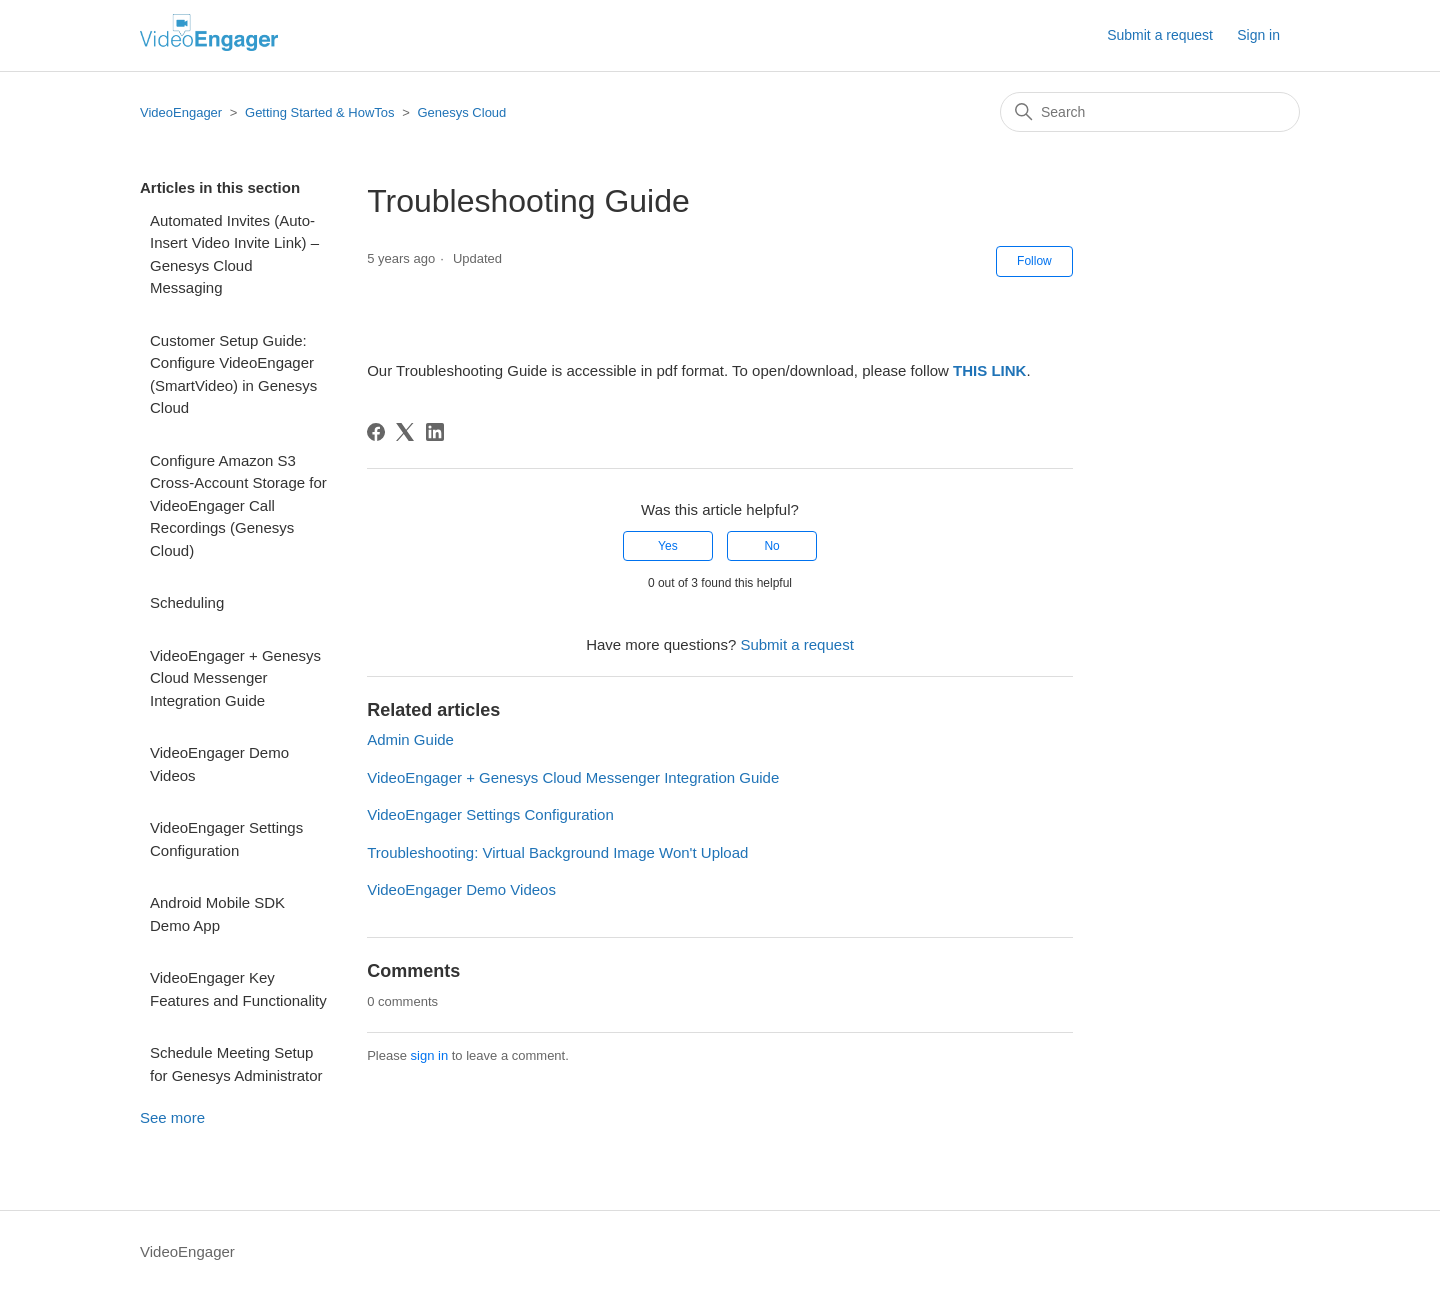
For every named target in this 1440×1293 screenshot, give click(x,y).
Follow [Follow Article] (1034, 261)
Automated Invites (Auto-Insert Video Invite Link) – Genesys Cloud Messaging (234, 254)
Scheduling (187, 602)
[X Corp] (405, 432)
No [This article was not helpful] (771, 546)
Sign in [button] (1258, 35)
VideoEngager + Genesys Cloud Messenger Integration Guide (235, 678)
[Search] (1150, 112)
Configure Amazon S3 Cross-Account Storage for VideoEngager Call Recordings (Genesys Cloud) (238, 505)
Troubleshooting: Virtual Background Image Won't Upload (557, 852)
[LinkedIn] (435, 432)
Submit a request (1160, 35)
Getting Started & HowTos (320, 112)
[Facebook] (376, 432)
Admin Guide (410, 739)
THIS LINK (989, 370)
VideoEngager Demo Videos (219, 764)
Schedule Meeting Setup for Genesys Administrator (236, 1064)
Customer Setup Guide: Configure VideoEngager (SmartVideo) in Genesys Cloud (233, 374)
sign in (430, 1055)
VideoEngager (181, 112)
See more (172, 1117)
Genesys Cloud (461, 112)
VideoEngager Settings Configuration (226, 839)
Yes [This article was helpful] (668, 546)
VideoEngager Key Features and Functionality (238, 989)
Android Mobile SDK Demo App (217, 914)
